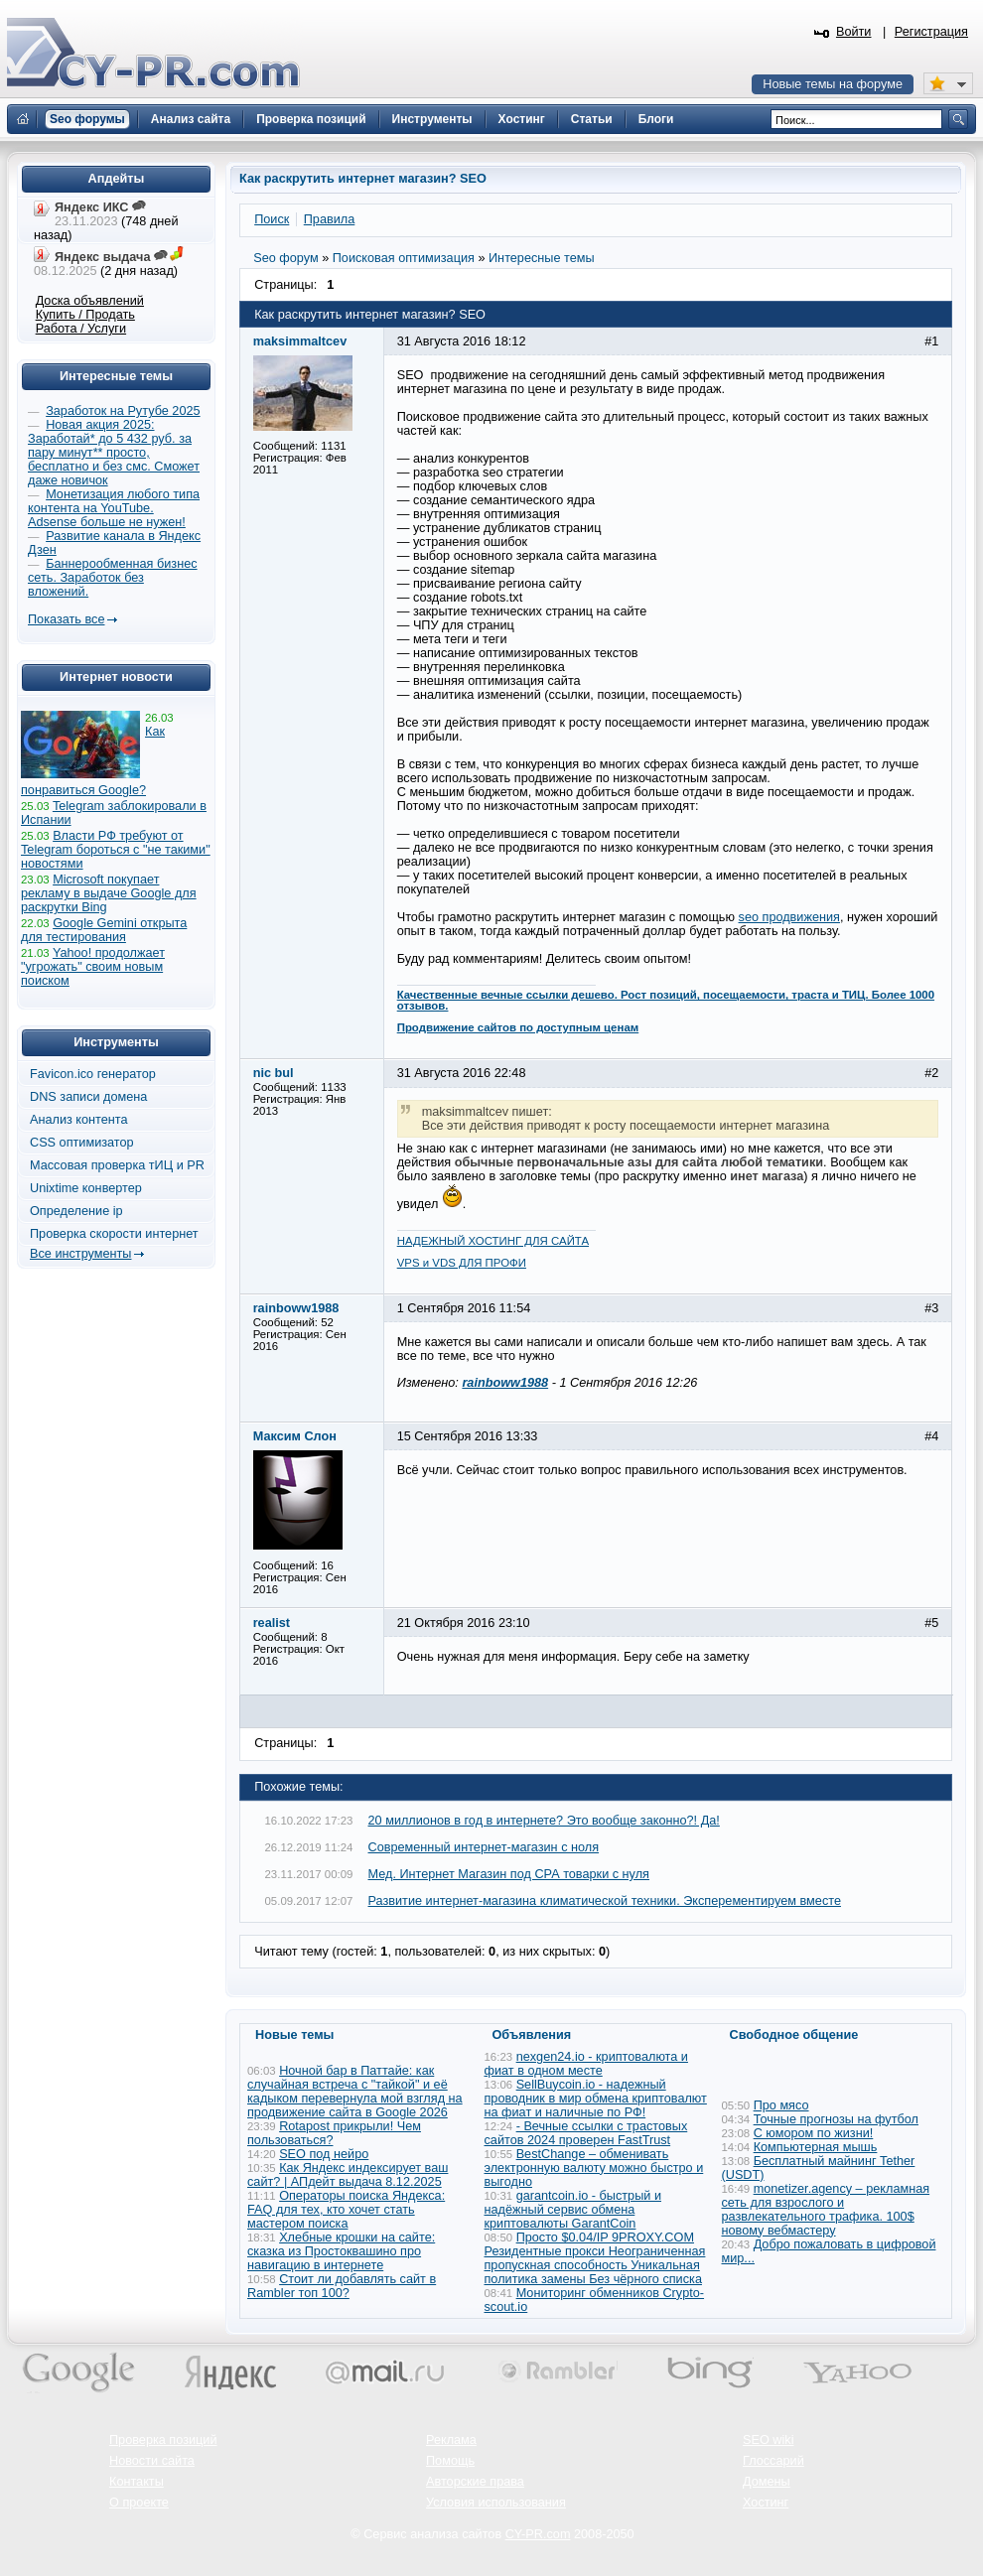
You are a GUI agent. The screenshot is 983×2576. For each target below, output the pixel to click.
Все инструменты (80, 1254)
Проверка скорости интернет (114, 1234)
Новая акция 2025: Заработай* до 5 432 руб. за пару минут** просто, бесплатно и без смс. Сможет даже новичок (114, 452)
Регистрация (931, 32)
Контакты (136, 2482)
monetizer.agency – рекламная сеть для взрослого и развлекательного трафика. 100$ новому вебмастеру (826, 2209)
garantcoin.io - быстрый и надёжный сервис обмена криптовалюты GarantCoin (573, 2210)
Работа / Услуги (81, 329)
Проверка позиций (162, 2440)
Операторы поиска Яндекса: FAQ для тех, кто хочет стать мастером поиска (346, 2210)
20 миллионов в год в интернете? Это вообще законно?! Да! (544, 1821)
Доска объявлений (90, 301)
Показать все (66, 619)
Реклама (451, 2440)
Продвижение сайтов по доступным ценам (518, 1027)
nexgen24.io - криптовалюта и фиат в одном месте (586, 2064)
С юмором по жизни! (814, 2133)
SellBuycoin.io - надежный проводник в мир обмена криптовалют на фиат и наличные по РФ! (596, 2098)
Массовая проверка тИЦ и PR (117, 1165)
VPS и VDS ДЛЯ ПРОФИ (461, 1263)
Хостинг (765, 2502)
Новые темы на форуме (833, 84)
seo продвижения (789, 917)
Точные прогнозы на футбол (836, 2119)
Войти (854, 32)
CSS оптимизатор (82, 1143)
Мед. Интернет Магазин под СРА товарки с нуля (508, 1874)
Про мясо (781, 2105)
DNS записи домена (88, 1097)
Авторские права (475, 2482)
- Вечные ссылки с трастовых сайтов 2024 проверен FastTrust (586, 2133)
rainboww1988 (505, 1383)
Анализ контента (79, 1120)
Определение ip (76, 1211)
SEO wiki (768, 2440)
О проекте (139, 2502)
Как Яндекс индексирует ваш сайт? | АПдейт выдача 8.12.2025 (347, 2175)
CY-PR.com (538, 2534)
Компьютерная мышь (816, 2147)
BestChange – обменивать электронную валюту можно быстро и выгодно (594, 2168)
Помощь (450, 2461)
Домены (766, 2482)
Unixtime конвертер (86, 1188)
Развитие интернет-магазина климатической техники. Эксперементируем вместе (604, 1901)
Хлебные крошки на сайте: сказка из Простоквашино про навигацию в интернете (341, 2251)
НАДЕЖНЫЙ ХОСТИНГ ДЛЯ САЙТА (493, 1241)
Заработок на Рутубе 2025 (123, 411)
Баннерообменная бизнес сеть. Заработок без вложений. (113, 578)
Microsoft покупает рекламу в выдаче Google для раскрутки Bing (109, 893)
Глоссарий (773, 2461)
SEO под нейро (323, 2154)
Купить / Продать (85, 315)
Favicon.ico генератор (93, 1074)
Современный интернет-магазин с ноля (484, 1847)
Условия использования (496, 2502)
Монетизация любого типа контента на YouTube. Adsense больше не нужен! (114, 508)
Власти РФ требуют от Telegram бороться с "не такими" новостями (116, 850)
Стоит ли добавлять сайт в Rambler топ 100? (341, 2286)
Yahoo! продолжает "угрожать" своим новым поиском (93, 967)
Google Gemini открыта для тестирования (104, 930)
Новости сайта (152, 2461)
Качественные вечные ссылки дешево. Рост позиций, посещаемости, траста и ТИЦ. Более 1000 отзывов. (665, 1000)
